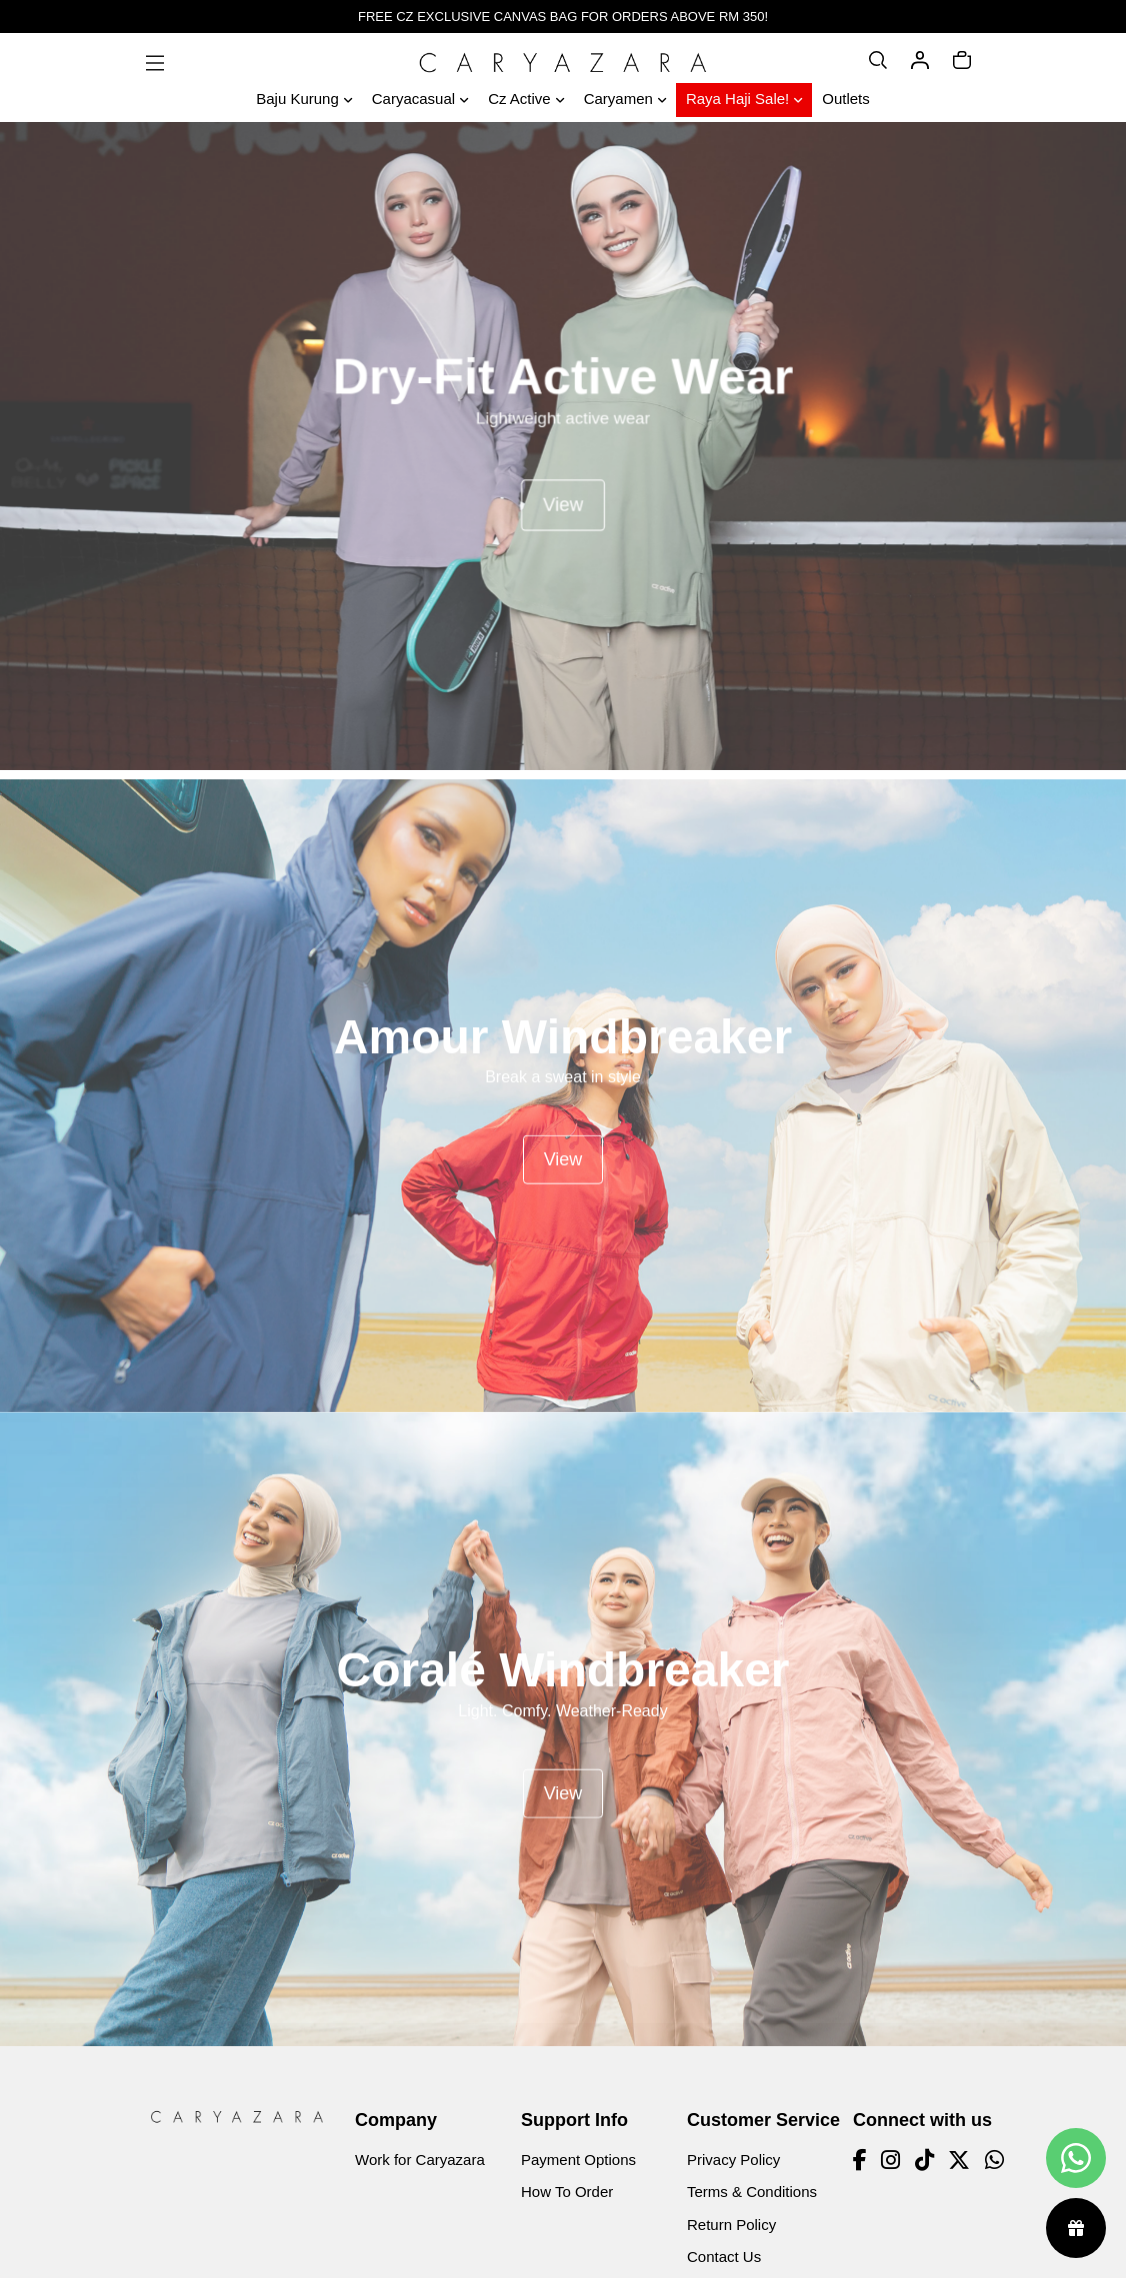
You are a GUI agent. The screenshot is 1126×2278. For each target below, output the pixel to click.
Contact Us (724, 2256)
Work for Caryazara (420, 2159)
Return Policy (731, 2224)
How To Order (567, 2191)
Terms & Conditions (752, 2191)
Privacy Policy (733, 2159)
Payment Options (578, 2159)
